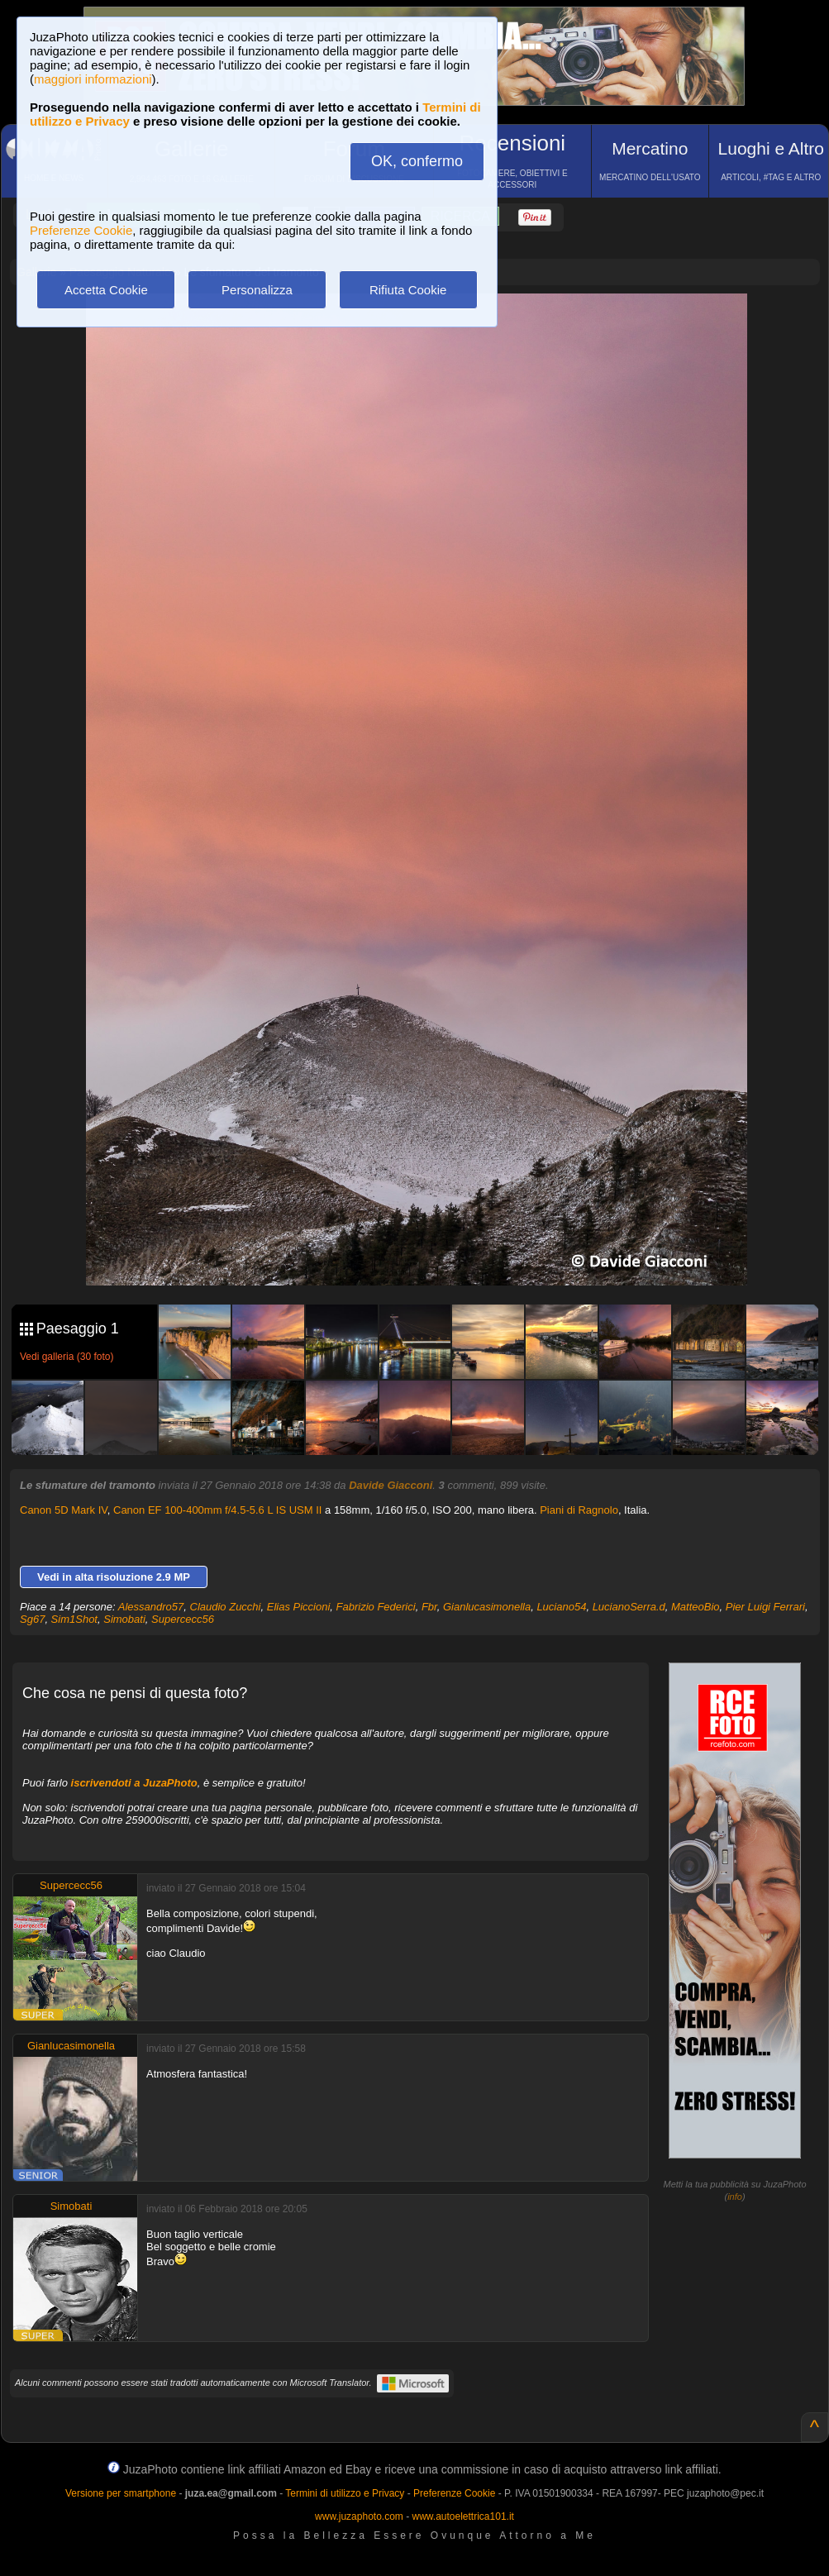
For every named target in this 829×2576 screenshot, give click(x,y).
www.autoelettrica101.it (462, 2516)
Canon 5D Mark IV (63, 1510)
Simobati (124, 1619)
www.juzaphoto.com (359, 2516)
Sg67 (32, 1619)
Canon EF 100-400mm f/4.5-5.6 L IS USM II (217, 1510)
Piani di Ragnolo (579, 1510)
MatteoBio (695, 1606)
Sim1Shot (74, 1619)
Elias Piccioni (299, 1606)
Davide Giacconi (390, 1485)
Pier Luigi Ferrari (765, 1606)
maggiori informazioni (93, 79)
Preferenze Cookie (81, 230)
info (734, 2197)
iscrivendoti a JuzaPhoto (134, 1783)
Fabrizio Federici (376, 1606)
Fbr (429, 1606)
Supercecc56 (182, 1619)
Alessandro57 (151, 1606)
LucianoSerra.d (629, 1606)
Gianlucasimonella (487, 1606)
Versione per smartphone (120, 2493)
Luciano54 (561, 1606)
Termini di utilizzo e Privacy (344, 2493)
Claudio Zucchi (225, 1606)
